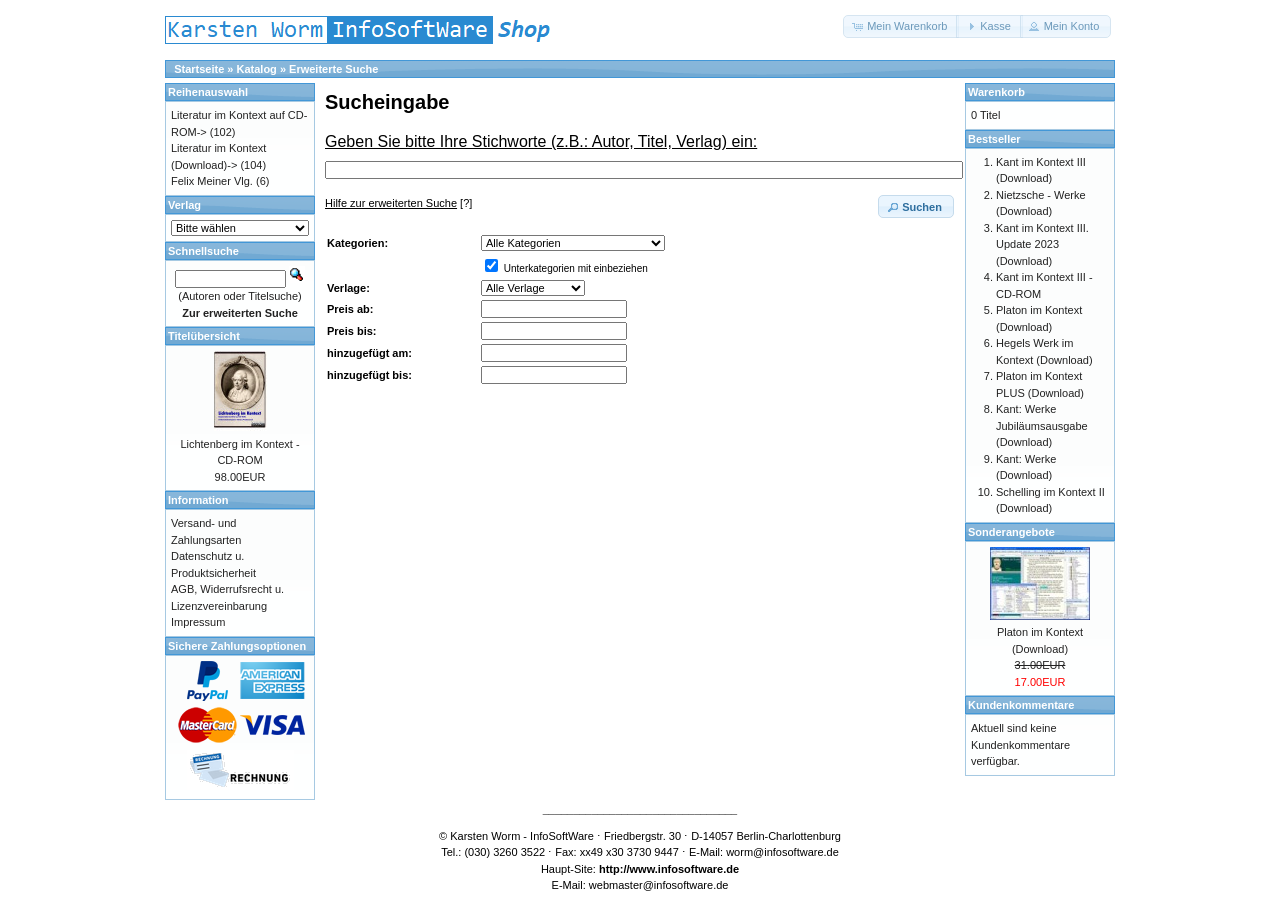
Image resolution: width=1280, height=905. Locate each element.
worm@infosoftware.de (782, 852)
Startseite (199, 69)
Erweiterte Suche (333, 69)
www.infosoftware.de (685, 869)
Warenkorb (996, 92)
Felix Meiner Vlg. (212, 181)
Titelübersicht (204, 336)
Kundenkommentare (1021, 705)
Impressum (198, 622)
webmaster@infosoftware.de (659, 885)
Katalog (257, 69)
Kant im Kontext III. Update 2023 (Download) (1042, 244)
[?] (398, 203)
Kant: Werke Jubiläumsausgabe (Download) (1042, 425)
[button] (901, 26)
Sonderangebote (1011, 532)
